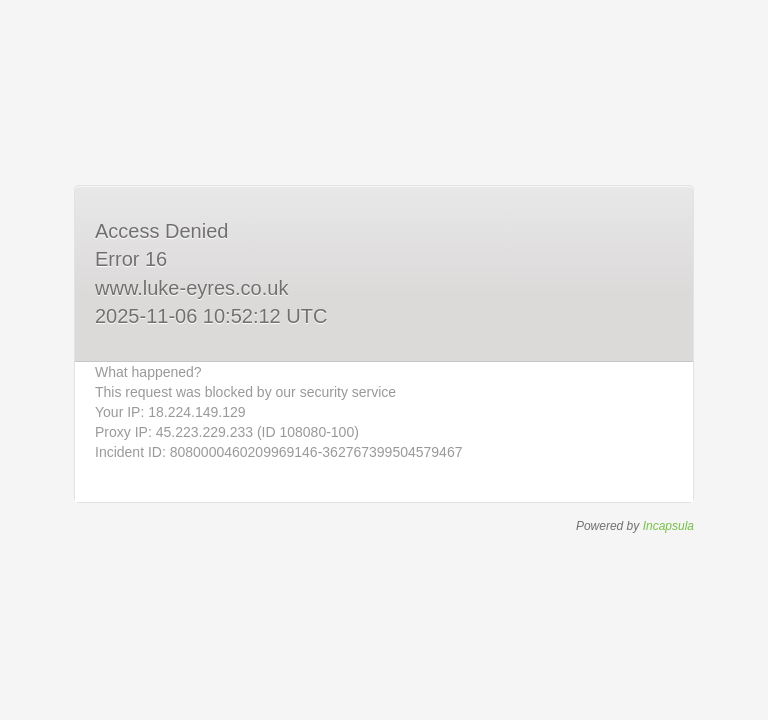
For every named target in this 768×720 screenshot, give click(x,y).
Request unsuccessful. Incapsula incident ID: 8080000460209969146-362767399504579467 (384, 360)
